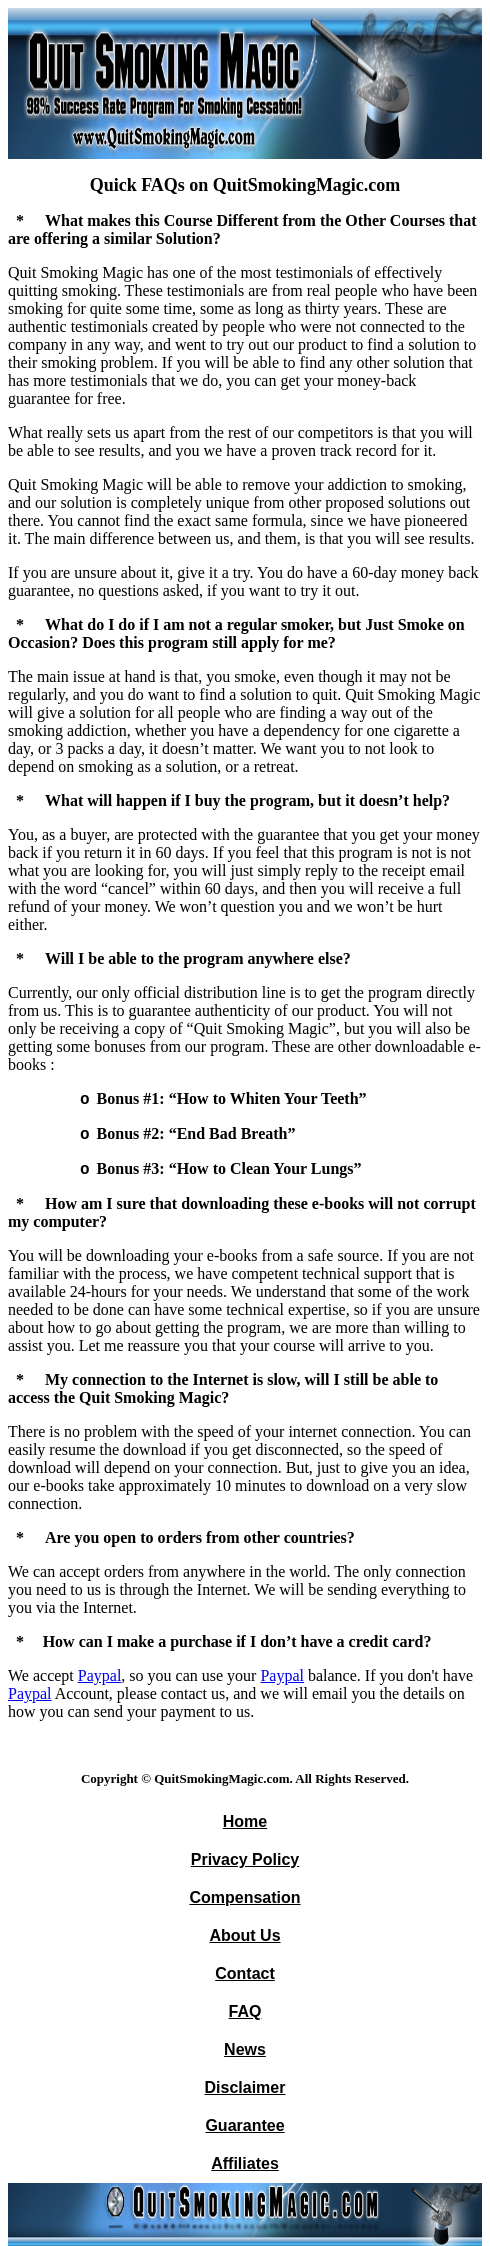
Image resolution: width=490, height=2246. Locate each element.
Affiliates (245, 2163)
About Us (244, 1935)
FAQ (245, 2011)
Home (245, 1821)
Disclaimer (245, 2087)
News (245, 2049)
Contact (245, 1973)
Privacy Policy (245, 1859)
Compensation (244, 1897)
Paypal (100, 1675)
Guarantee (244, 2125)
